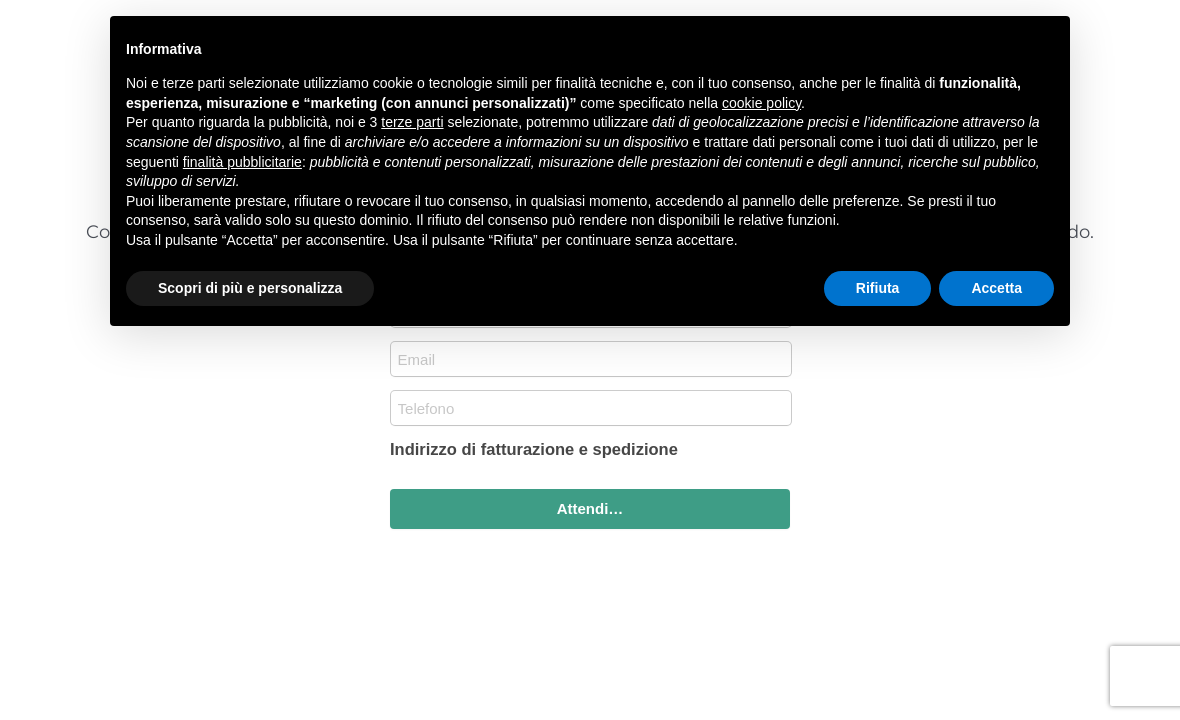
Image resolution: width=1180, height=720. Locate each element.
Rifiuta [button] (878, 288)
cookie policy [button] (761, 103)
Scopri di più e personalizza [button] (250, 288)
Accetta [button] (996, 288)
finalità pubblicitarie (242, 162)
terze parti (412, 122)
